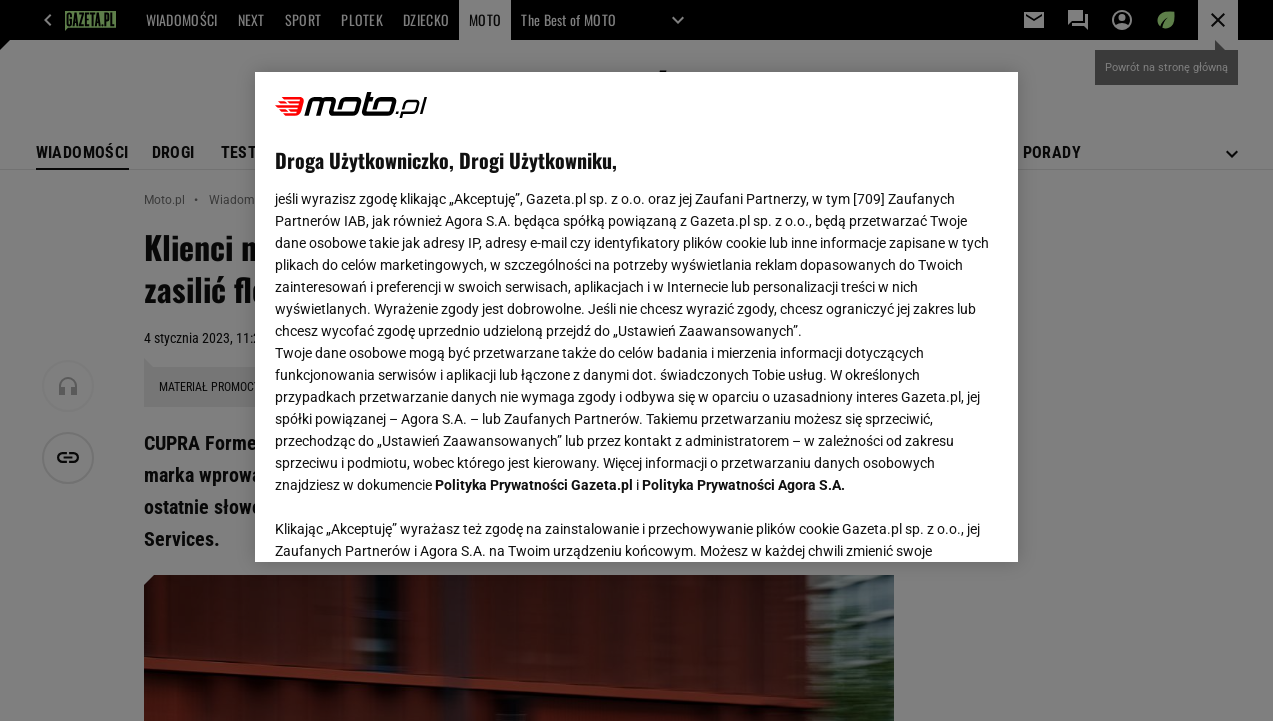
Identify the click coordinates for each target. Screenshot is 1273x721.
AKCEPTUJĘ (930, 523)
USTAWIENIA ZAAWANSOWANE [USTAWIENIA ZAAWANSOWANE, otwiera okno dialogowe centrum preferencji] (405, 522)
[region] (637, 317)
